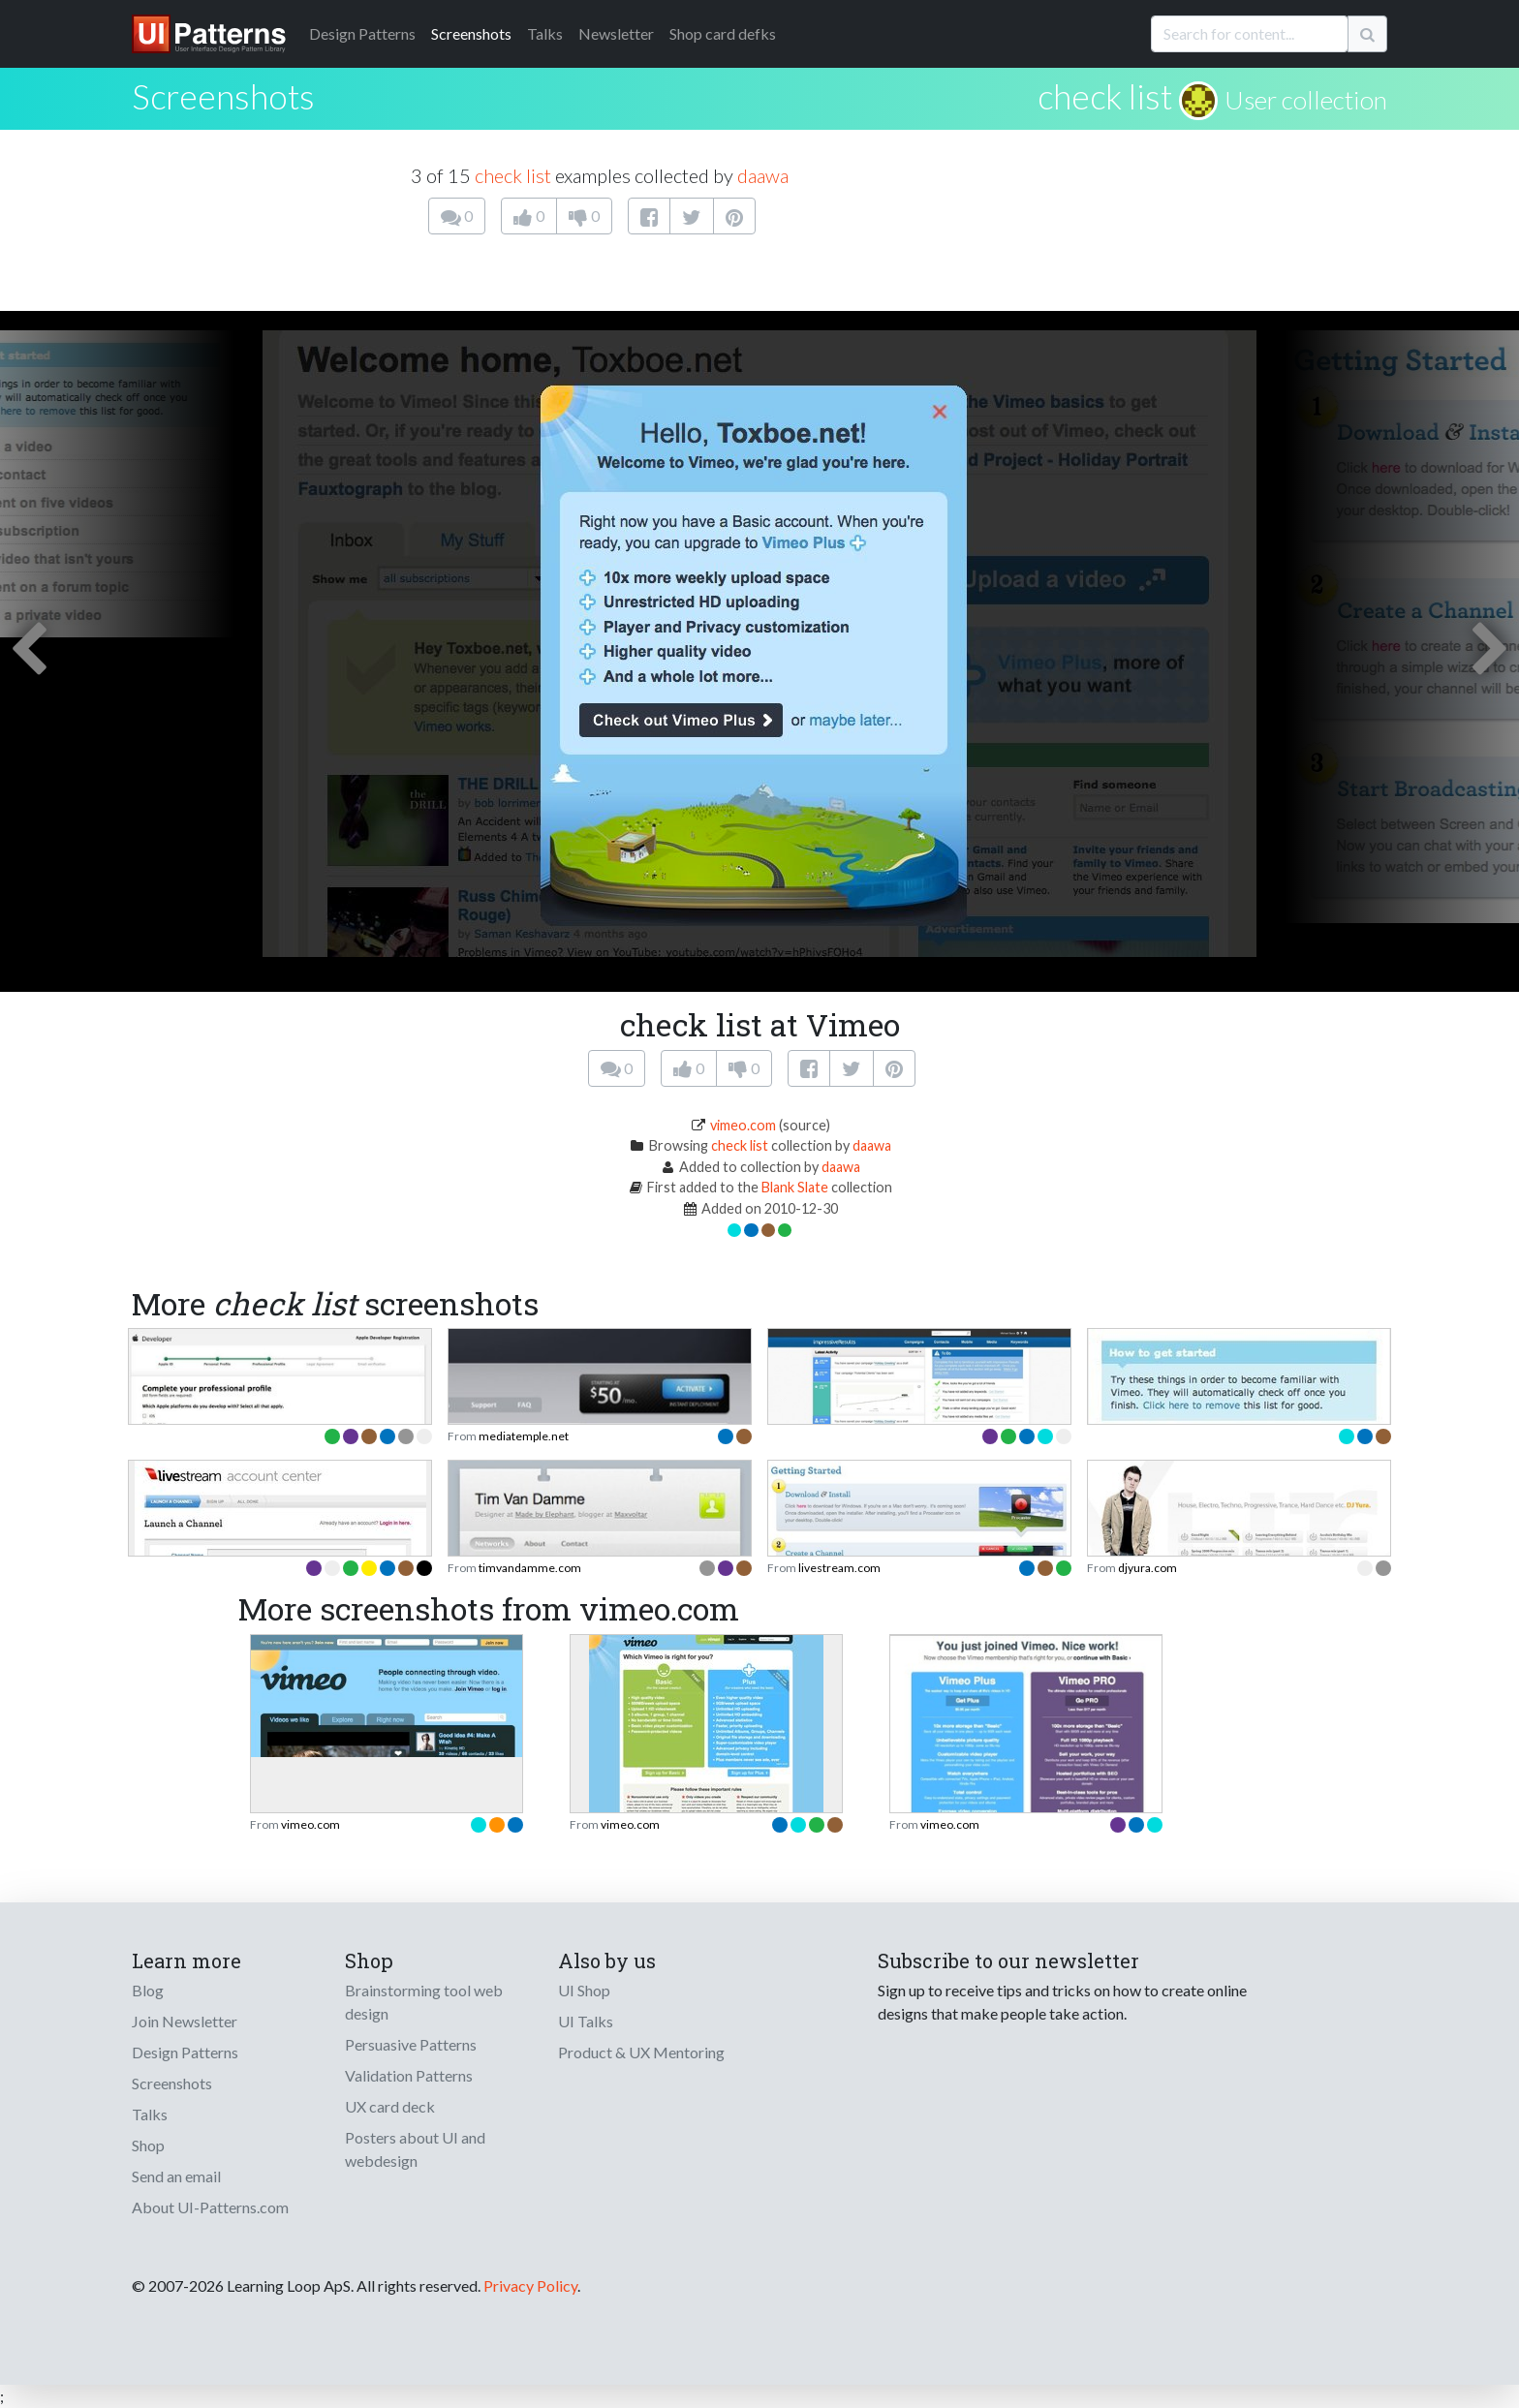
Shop (148, 2145)
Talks (545, 33)
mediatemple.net (524, 1436)
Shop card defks (722, 33)
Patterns (362, 33)
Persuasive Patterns (411, 2044)
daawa (763, 175)
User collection (1305, 99)
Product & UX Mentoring (641, 2052)
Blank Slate (794, 1187)
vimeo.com (743, 1125)
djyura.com (1147, 1567)
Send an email (176, 2176)
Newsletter (616, 33)
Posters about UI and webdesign (415, 2149)
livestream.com (839, 1567)
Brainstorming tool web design (424, 2001)
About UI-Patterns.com (210, 2207)
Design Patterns (185, 2052)
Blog (148, 1990)
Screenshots (471, 33)
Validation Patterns (409, 2075)
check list (1105, 96)
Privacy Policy (530, 2285)
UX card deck (390, 2106)
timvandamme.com (530, 1567)
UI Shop (584, 1990)
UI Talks (585, 2021)
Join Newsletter (184, 2021)
